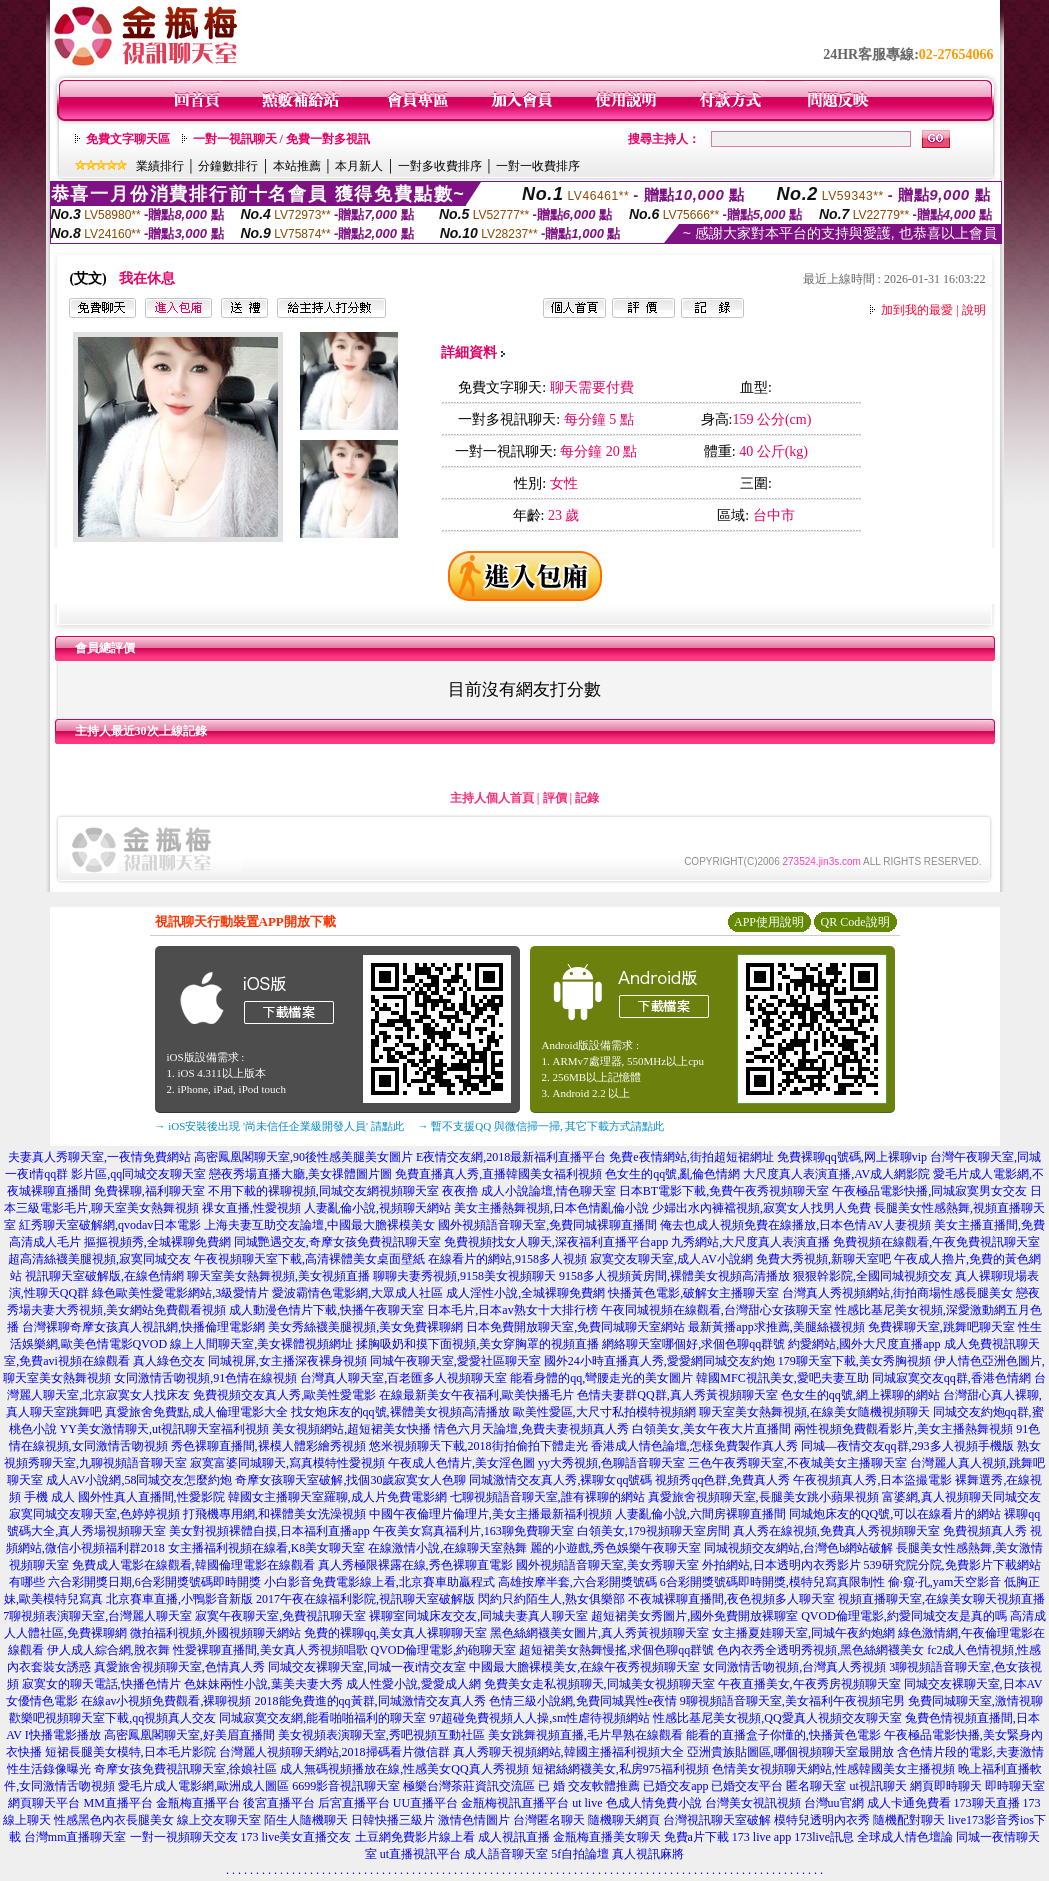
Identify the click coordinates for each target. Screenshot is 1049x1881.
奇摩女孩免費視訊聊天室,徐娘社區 (185, 1769)
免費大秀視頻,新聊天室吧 (823, 1259)
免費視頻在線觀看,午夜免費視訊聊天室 (936, 1242)
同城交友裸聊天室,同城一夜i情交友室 (367, 1667)
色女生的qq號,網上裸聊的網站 (860, 1395)
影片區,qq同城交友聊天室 (138, 1174)
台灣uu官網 (834, 1803)
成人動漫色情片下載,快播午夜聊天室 (326, 1310)
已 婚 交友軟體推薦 (589, 1786)
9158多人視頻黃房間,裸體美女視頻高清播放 (674, 1276)
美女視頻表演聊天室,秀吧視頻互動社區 (381, 1735)
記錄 (587, 798)
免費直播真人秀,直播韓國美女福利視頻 (498, 1174)
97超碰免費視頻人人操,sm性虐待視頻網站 (539, 1718)
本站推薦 (297, 166)
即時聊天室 (1015, 1786)
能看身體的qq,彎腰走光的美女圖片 (601, 1378)
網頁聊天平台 (44, 1803)
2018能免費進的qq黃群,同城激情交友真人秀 (370, 1701)
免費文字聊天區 (128, 139)
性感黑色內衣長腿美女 (114, 1820)
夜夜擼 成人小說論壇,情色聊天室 (529, 1191)
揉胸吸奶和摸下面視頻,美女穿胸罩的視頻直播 (477, 1344)
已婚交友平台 (747, 1786)
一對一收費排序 (538, 166)
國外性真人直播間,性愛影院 (151, 1497)
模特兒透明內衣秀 (822, 1820)
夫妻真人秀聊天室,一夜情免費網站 (99, 1157)
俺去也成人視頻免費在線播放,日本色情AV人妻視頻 (795, 1225)
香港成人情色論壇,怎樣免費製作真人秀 (694, 1446)
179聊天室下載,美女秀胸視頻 (854, 1361)
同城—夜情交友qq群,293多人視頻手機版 (907, 1446)
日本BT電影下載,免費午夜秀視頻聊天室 (724, 1191)
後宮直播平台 (279, 1803)
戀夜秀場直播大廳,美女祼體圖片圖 (300, 1174)
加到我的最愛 (917, 310)
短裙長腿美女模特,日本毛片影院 (130, 1752)
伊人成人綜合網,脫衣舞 (108, 1650)
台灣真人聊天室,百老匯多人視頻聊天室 (403, 1378)
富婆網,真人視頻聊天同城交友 (961, 1497)
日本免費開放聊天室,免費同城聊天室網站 (575, 1327)
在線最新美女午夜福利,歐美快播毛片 (476, 1395)
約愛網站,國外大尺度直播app (864, 1344)
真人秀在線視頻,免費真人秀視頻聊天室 (836, 1531)
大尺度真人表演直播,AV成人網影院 (836, 1174)
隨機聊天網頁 (624, 1820)
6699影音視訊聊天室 (346, 1786)
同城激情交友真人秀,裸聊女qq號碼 (560, 1480)
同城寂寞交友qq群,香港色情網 (951, 1378)
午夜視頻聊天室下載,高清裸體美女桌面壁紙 (309, 1259)
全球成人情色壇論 (905, 1837)
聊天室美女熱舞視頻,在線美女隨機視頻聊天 (814, 1412)
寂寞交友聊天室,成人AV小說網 (671, 1259)
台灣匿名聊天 (549, 1820)
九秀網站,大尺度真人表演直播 (750, 1242)
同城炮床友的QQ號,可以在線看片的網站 (895, 1514)
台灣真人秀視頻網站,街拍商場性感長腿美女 (897, 1293)
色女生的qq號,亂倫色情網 (672, 1174)
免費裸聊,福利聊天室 (149, 1191)
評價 (555, 798)
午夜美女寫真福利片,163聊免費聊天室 (473, 1531)
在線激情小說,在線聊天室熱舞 (447, 1548)
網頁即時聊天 (946, 1786)
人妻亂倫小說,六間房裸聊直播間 (700, 1514)
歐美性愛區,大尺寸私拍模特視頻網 (604, 1412)
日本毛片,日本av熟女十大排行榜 (512, 1310)
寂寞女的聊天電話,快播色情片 (101, 1684)
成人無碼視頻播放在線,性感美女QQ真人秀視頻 (404, 1769)
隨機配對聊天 (909, 1820)
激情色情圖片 (474, 1820)
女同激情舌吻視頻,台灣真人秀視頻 (794, 1667)
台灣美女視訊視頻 (753, 1803)
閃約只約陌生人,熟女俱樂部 (551, 1599)
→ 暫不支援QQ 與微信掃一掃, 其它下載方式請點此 (541, 1126)
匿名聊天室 (816, 1786)
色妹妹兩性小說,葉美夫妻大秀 (263, 1684)
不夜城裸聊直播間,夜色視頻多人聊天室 (731, 1599)
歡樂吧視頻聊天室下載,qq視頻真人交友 (112, 1718)
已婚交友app (675, 1786)
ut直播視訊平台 (420, 1854)
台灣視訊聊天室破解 (717, 1820)
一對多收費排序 (440, 166)
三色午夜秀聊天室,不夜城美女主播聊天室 (797, 1463)
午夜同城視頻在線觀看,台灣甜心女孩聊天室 (716, 1310)
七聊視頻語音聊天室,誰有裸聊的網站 (547, 1497)
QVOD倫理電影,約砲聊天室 (444, 1650)
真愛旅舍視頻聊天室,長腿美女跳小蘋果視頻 (763, 1497)
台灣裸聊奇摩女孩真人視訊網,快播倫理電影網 (143, 1327)
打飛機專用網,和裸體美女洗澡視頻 (274, 1514)
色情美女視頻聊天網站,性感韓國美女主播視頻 (833, 1769)
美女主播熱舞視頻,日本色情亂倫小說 (551, 1208)
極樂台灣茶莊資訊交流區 (469, 1786)
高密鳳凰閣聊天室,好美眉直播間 (189, 1735)
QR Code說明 (855, 922)
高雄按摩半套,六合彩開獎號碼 (577, 1582)
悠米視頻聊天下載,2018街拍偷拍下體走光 (478, 1446)
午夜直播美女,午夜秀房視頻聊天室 (809, 1684)
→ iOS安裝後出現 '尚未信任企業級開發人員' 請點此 (279, 1126)
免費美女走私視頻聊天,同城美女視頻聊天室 (599, 1684)
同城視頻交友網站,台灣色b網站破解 (798, 1548)
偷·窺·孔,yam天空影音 (945, 1582)
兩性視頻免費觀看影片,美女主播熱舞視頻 (903, 1429)
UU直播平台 (425, 1803)
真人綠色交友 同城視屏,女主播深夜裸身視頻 (250, 1361)
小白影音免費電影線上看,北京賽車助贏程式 (379, 1582)
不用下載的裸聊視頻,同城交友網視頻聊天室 (323, 1191)
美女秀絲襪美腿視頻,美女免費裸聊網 (365, 1327)
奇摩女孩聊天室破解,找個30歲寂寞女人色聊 (350, 1480)
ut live (587, 1803)
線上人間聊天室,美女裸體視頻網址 (261, 1344)
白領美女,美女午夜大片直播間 (711, 1429)
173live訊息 (824, 1837)
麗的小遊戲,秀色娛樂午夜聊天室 (615, 1548)
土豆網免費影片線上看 (415, 1837)
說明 (974, 310)
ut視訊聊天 (877, 1786)
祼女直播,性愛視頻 (251, 1208)
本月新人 (359, 166)
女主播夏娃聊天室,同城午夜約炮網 (803, 1633)
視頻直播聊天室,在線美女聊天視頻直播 (941, 1599)
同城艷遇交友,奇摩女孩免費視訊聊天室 (337, 1242)
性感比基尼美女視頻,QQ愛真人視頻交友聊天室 (777, 1718)
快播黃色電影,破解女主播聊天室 (693, 1293)
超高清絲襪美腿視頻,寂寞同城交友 (99, 1259)
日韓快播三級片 (393, 1820)
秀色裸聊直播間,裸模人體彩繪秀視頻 (268, 1446)
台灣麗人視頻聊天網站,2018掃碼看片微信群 (334, 1752)
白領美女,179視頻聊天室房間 (653, 1531)
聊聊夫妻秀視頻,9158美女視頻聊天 (464, 1276)
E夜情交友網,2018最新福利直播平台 (511, 1157)
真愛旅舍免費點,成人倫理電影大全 (196, 1412)
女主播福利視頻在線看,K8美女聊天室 (267, 1548)
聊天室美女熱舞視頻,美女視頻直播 (278, 1276)
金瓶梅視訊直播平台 (515, 1803)
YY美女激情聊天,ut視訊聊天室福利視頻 (165, 1429)
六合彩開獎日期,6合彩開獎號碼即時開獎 (154, 1582)
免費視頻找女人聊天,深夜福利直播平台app (556, 1242)
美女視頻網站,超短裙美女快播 (351, 1429)
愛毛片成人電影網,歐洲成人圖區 (203, 1786)
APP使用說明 (769, 922)
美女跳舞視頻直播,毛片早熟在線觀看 (585, 1735)
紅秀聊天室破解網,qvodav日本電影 (110, 1225)
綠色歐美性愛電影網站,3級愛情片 (180, 1293)
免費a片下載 (696, 1837)
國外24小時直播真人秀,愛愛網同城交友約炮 (659, 1361)
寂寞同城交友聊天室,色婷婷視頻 (94, 1514)
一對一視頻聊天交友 (184, 1837)
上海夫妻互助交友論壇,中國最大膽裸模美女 (319, 1225)
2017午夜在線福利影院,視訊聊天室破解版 (365, 1599)
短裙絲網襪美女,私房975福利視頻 (620, 1769)
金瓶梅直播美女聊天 (607, 1837)
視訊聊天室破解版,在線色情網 (104, 1276)
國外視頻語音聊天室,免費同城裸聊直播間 (547, 1225)
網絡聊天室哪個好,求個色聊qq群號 (693, 1344)
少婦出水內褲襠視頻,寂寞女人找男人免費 (761, 1208)
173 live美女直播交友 (296, 1837)
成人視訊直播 (514, 1837)
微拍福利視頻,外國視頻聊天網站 (215, 1633)
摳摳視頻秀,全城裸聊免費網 (157, 1242)
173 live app (761, 1837)
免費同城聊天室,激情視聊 (975, 1701)
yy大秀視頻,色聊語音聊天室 (611, 1463)
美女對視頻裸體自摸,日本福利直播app (269, 1531)
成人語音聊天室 (506, 1854)
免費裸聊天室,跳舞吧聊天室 (941, 1327)
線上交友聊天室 (219, 1820)
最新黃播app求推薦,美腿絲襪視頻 (776, 1327)
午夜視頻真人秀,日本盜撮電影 (872, 1480)
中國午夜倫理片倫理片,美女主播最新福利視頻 (490, 1514)
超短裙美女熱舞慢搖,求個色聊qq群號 (616, 1650)
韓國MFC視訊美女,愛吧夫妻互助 (782, 1378)
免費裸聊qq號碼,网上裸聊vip (852, 1157)
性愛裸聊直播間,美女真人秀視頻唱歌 (270, 1650)
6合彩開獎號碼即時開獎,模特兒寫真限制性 (772, 1582)
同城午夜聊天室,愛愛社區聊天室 (455, 1361)
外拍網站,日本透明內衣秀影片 (781, 1565)
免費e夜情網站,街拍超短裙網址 (691, 1157)
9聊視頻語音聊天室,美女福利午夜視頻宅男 (792, 1701)
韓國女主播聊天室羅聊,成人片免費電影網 (337, 1497)
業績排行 (160, 166)
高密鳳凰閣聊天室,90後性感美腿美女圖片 (303, 1157)
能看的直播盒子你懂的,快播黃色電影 (783, 1735)
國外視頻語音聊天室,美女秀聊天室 (607, 1565)
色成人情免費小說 (654, 1803)
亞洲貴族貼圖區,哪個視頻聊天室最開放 (790, 1752)
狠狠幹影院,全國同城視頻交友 (872, 1276)
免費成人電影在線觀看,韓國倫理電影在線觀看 (193, 1565)
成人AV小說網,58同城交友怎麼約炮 (139, 1480)
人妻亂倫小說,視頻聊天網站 (377, 1208)
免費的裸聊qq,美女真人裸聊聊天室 (395, 1633)
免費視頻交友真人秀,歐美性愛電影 (284, 1395)
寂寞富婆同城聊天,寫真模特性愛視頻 (287, 1463)
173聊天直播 (987, 1803)
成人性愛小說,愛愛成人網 (413, 1684)
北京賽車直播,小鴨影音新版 (179, 1599)
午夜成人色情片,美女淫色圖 (461, 1463)
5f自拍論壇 (580, 1854)
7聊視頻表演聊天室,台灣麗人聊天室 (97, 1616)
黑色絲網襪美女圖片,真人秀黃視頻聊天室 (599, 1633)
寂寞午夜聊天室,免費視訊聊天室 (280, 1616)
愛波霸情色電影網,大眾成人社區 (357, 1293)
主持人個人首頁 (492, 798)
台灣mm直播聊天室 (75, 1837)
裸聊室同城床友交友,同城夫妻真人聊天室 (478, 1616)
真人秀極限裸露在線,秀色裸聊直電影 (415, 1565)
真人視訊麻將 (648, 1854)
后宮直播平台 (354, 1803)
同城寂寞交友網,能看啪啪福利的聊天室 (322, 1718)
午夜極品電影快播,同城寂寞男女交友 (929, 1191)
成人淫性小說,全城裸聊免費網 (525, 1293)
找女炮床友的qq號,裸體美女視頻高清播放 (400, 1412)
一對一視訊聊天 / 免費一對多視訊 (281, 139)
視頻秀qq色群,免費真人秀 (722, 1480)
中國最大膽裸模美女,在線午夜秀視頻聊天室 (584, 1667)
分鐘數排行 (228, 166)
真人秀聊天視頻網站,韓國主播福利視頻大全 (568, 1752)
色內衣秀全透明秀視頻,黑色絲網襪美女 (820, 1650)
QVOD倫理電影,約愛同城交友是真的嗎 (904, 1616)
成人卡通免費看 (909, 1803)
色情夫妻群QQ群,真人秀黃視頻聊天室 (677, 1395)
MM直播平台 (117, 1803)
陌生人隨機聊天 (306, 1820)
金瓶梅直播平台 (198, 1803)
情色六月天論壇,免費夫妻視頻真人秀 (531, 1429)
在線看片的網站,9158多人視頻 (507, 1259)
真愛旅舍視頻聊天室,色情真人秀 (179, 1667)
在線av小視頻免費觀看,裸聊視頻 (166, 1701)
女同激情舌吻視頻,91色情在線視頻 (205, 1378)
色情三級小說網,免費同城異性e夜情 (583, 1701)
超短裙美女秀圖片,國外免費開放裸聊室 (694, 1616)
